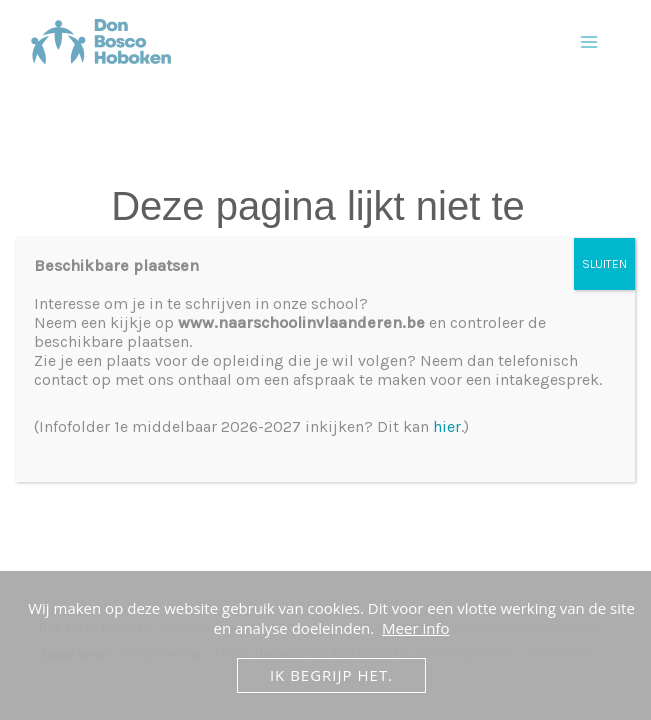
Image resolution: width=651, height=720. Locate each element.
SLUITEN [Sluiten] (604, 264)
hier (447, 426)
